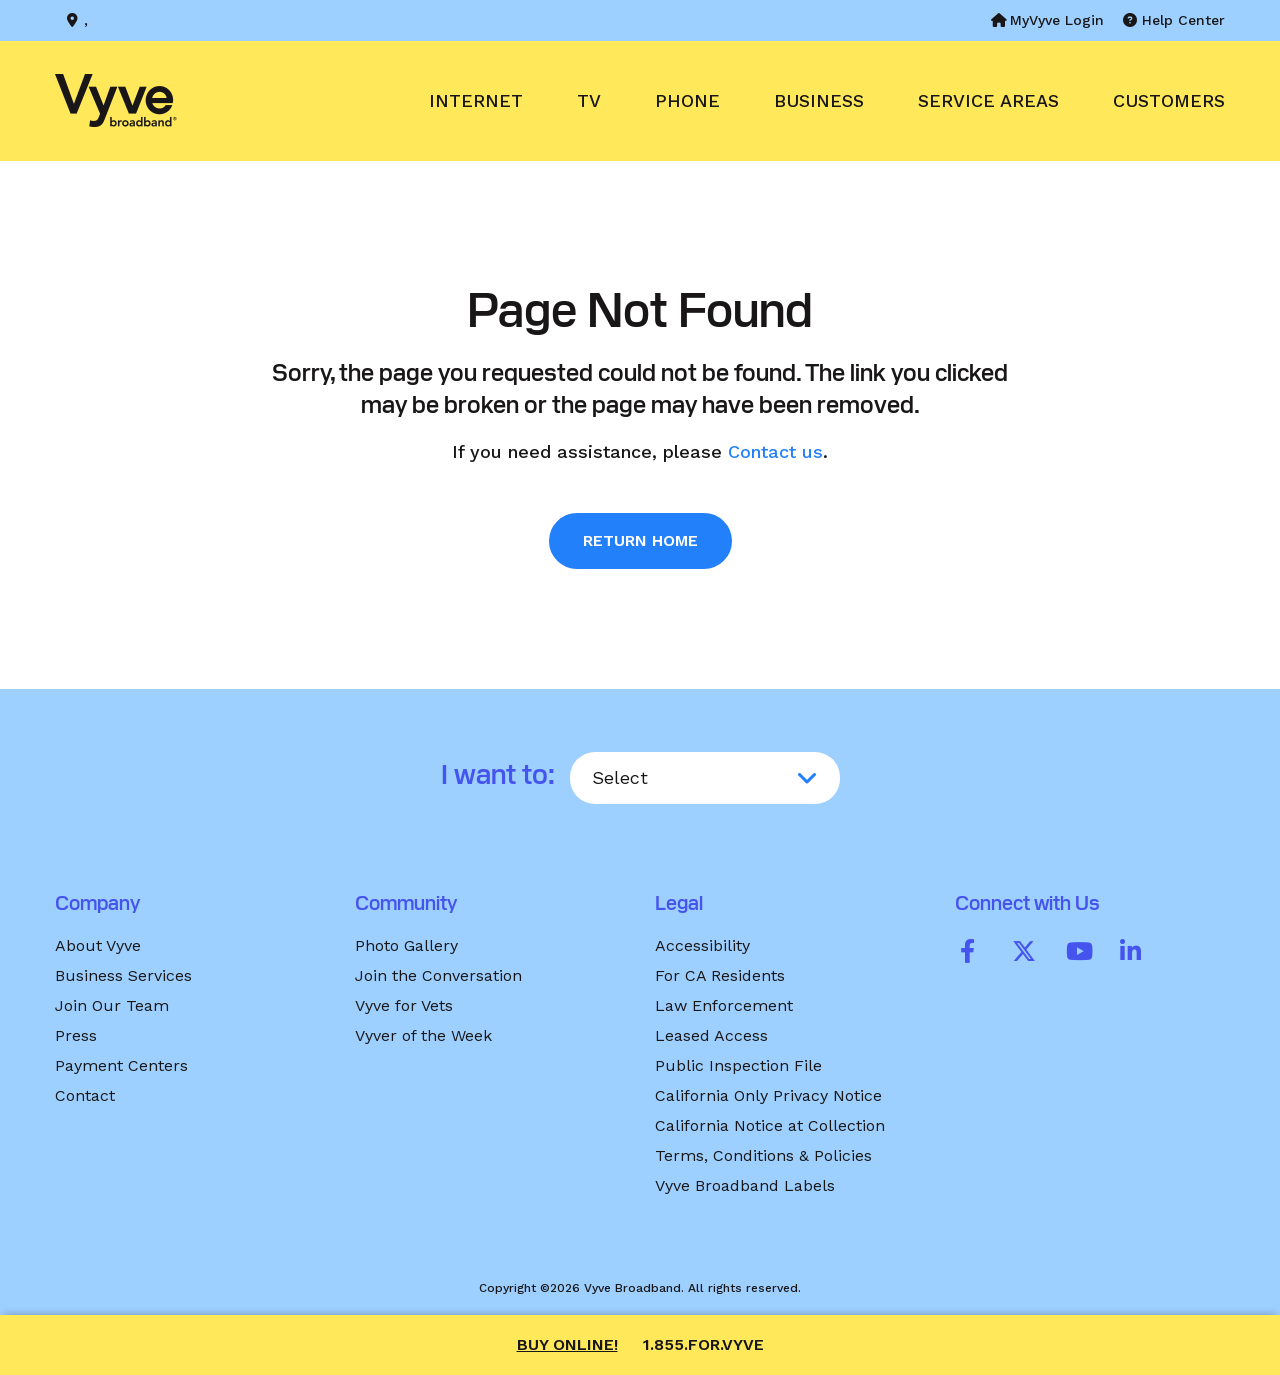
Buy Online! (567, 1344)
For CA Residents (720, 975)
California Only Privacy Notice (768, 1095)
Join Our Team (112, 1005)
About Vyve (98, 945)
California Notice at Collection (770, 1125)
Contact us (775, 451)
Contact (85, 1095)
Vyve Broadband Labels (745, 1185)
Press (76, 1035)
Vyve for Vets (404, 1005)
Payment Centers (121, 1065)
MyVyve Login (1047, 20)
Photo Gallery (406, 945)
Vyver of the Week (423, 1035)
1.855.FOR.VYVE (703, 1344)
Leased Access (711, 1035)
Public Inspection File (738, 1065)
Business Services (123, 975)
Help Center (1174, 20)
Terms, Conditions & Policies (763, 1155)
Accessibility (702, 945)
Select (620, 777)
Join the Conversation (438, 975)
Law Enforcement (724, 1005)
